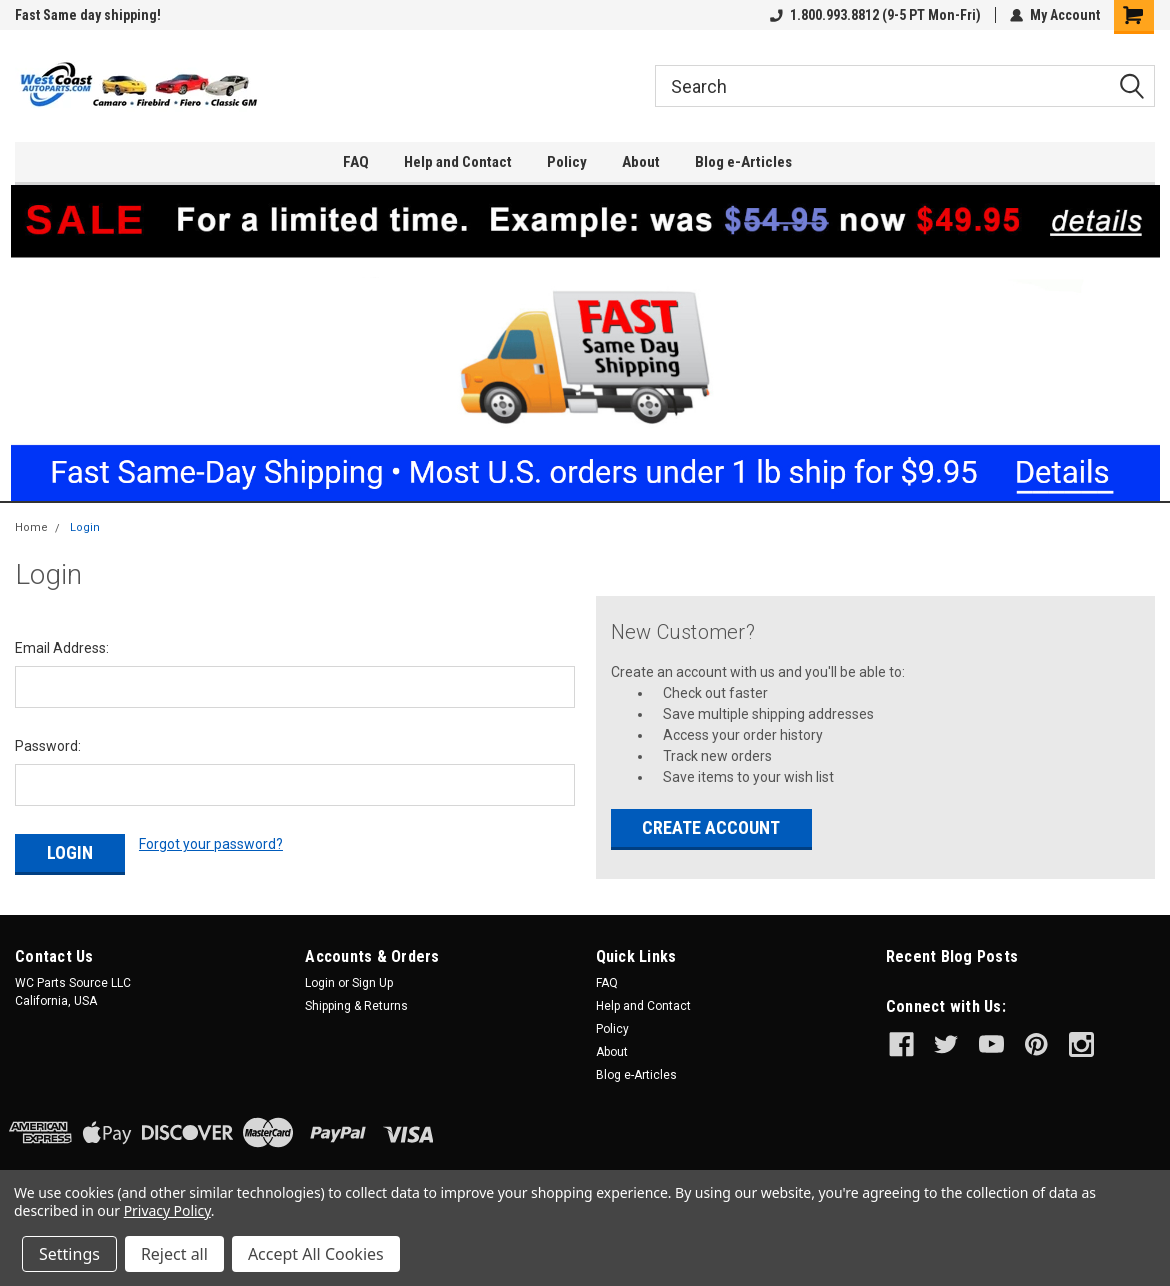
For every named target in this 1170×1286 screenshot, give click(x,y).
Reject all (174, 1254)
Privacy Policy (167, 1210)
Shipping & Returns (356, 1006)
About (641, 162)
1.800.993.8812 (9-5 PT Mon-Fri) (875, 15)
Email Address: (62, 648)
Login (85, 527)
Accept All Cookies (316, 1254)
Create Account (711, 827)
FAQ (356, 162)
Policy (567, 162)
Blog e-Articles (743, 162)
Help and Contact (458, 162)
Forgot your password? (211, 844)
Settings (69, 1254)
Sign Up (372, 983)
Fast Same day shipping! (88, 15)
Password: (48, 746)
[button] (585, 343)
